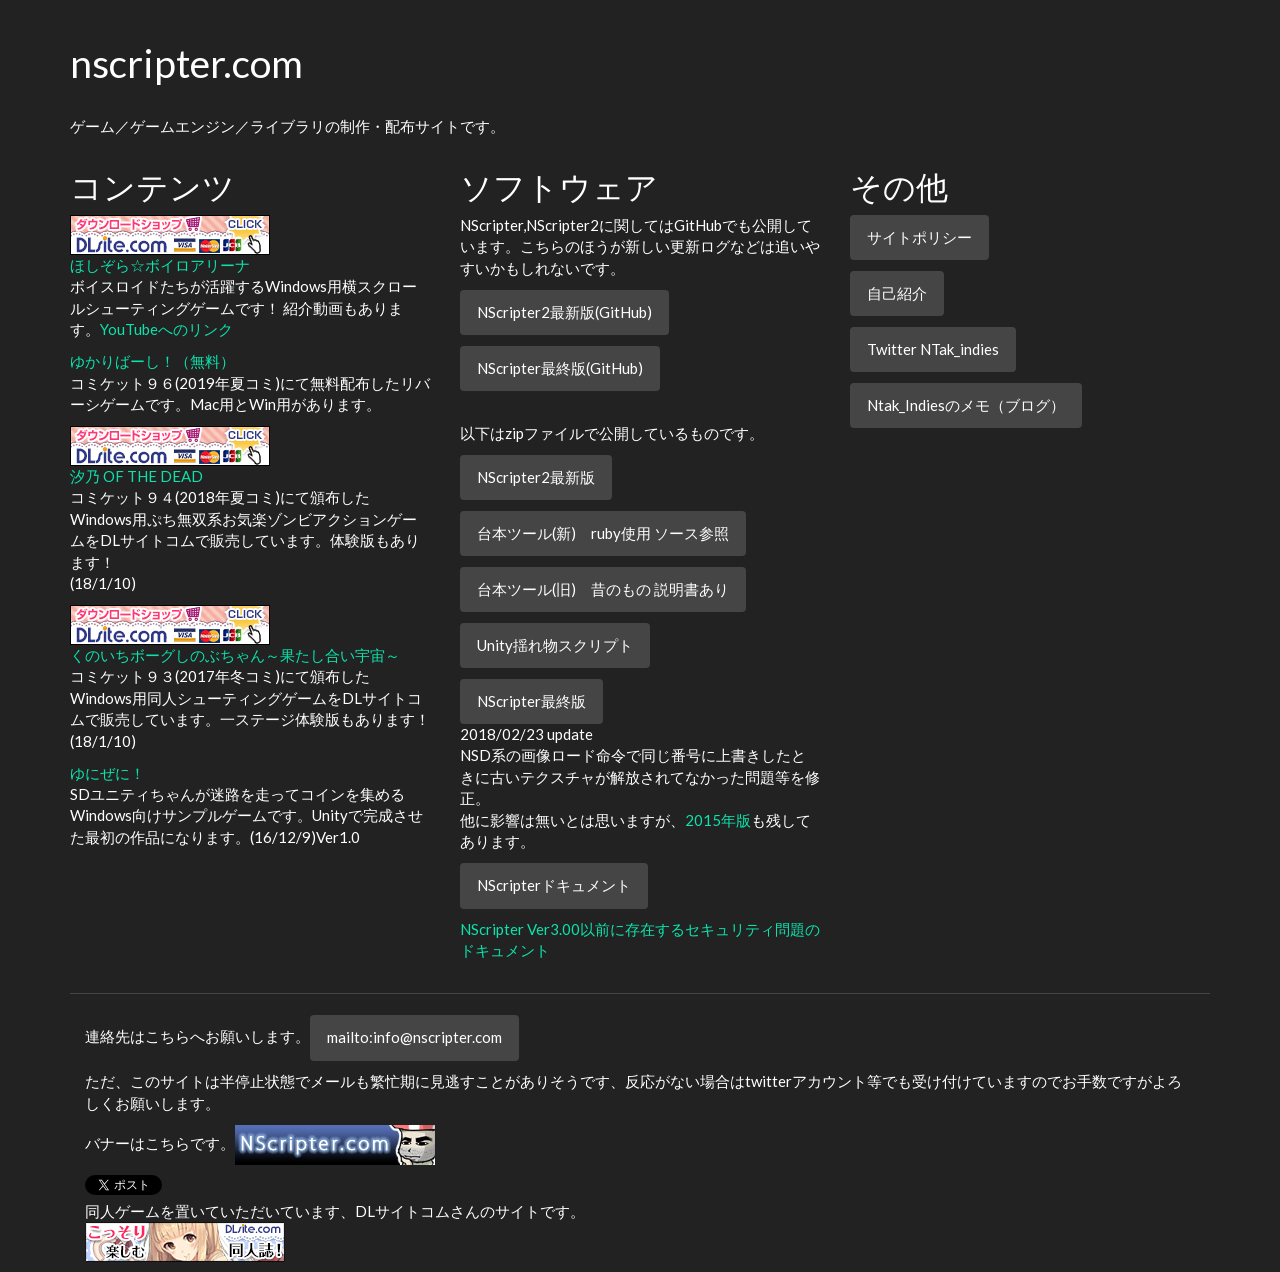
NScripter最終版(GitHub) (560, 368)
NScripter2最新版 (536, 477)
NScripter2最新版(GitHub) (564, 312)
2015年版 (718, 820)
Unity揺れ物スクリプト (555, 645)
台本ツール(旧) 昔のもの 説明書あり (603, 589)
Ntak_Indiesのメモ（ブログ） (966, 405)
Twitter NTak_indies (933, 349)
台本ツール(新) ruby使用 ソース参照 (603, 533)
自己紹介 (897, 293)
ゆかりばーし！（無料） (152, 361)
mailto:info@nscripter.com (414, 1037)
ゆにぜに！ (107, 773)
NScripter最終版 (531, 701)
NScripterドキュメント (554, 885)
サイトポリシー (919, 237)
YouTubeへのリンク (166, 329)
